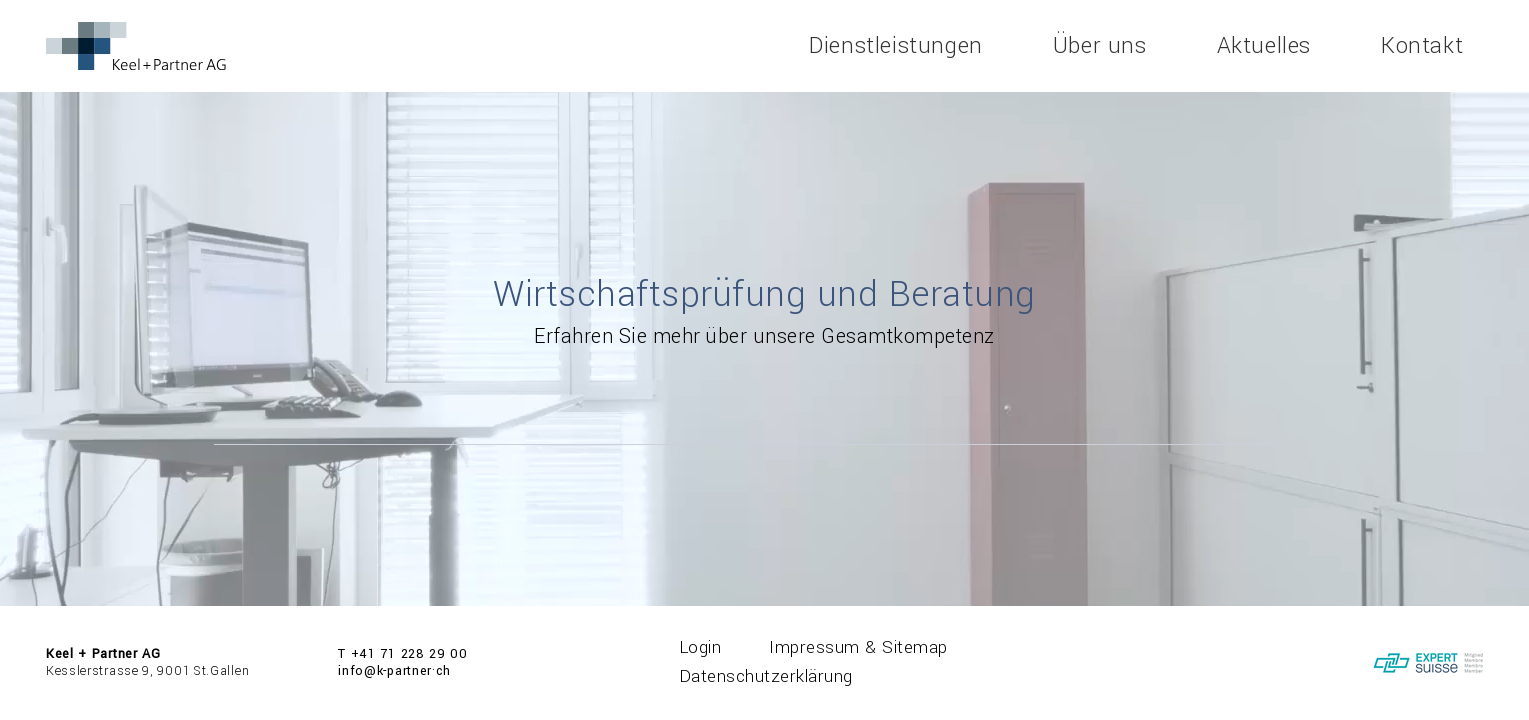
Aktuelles (1264, 46)
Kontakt (1422, 46)
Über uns (1100, 46)
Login (700, 647)
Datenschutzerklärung (766, 676)
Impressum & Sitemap (858, 647)
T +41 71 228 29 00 (403, 654)
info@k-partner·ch (394, 671)
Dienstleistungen (896, 46)
